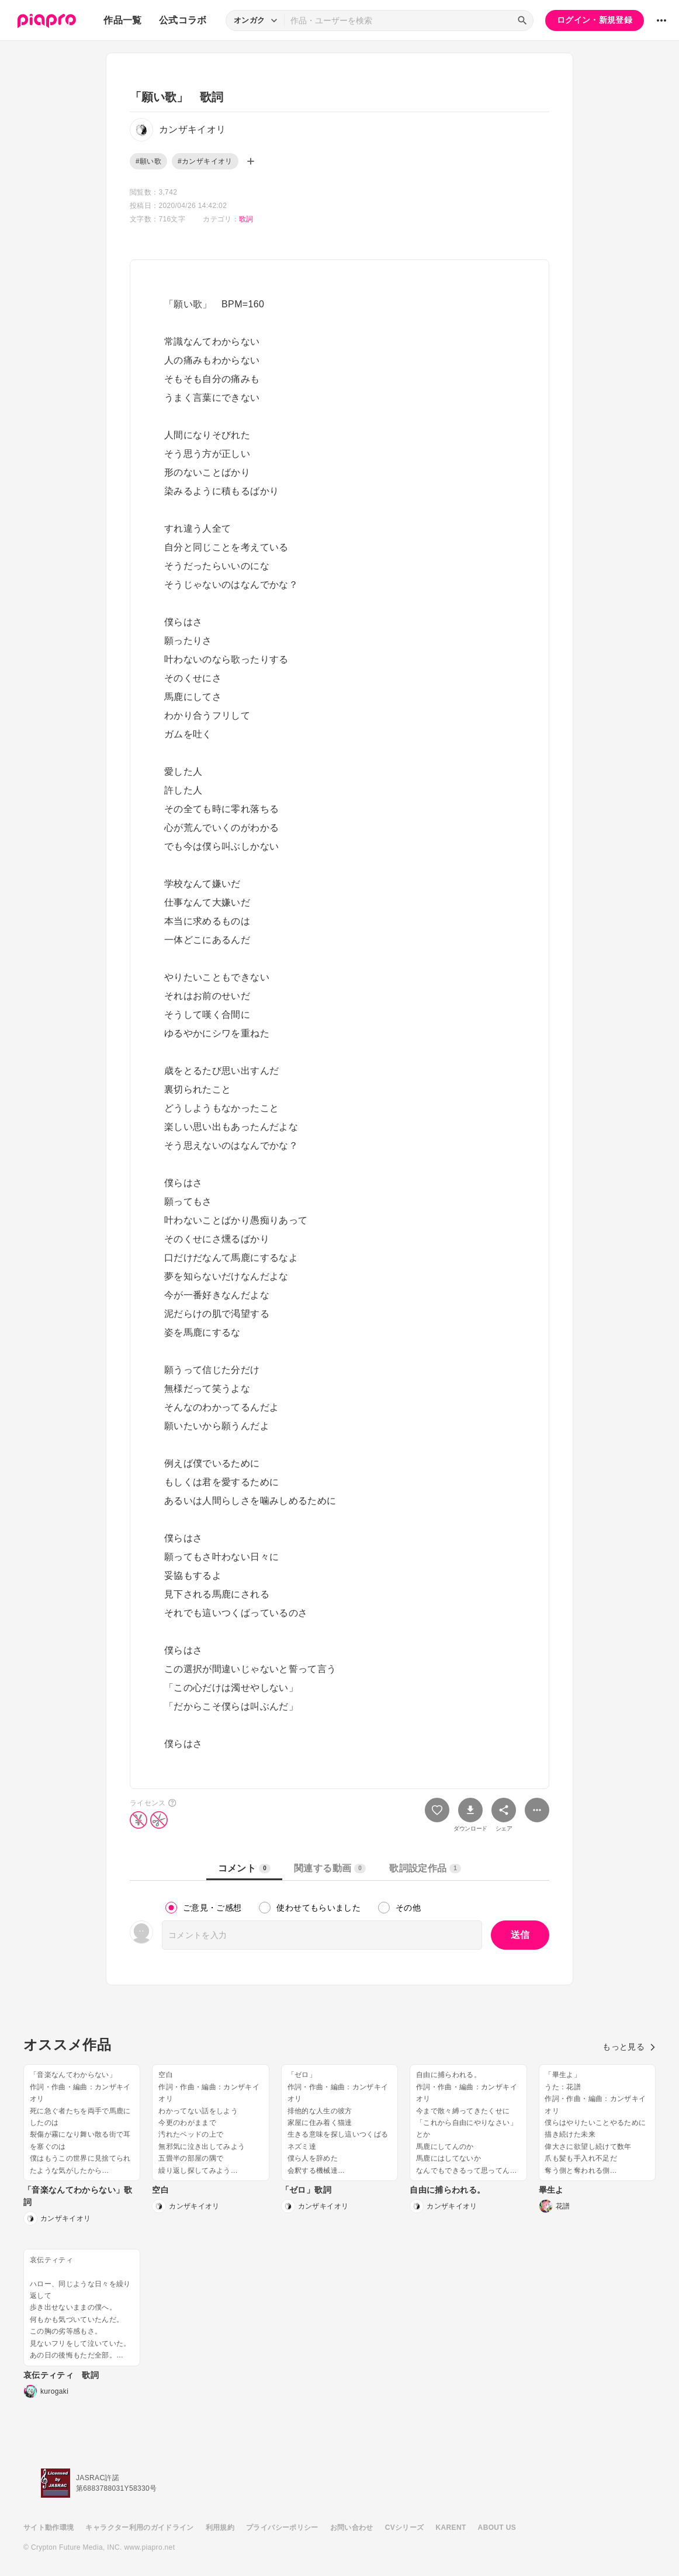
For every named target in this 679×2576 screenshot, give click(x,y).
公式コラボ (183, 20)
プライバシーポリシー (282, 2527)
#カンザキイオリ (205, 161)
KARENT (451, 2527)
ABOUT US (497, 2527)
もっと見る (629, 2046)
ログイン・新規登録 (594, 20)
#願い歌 (148, 161)
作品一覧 (122, 20)
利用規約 (220, 2527)
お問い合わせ (351, 2527)
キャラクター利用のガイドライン (139, 2527)
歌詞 (246, 219)
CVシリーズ (404, 2527)
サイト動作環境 (48, 2527)
